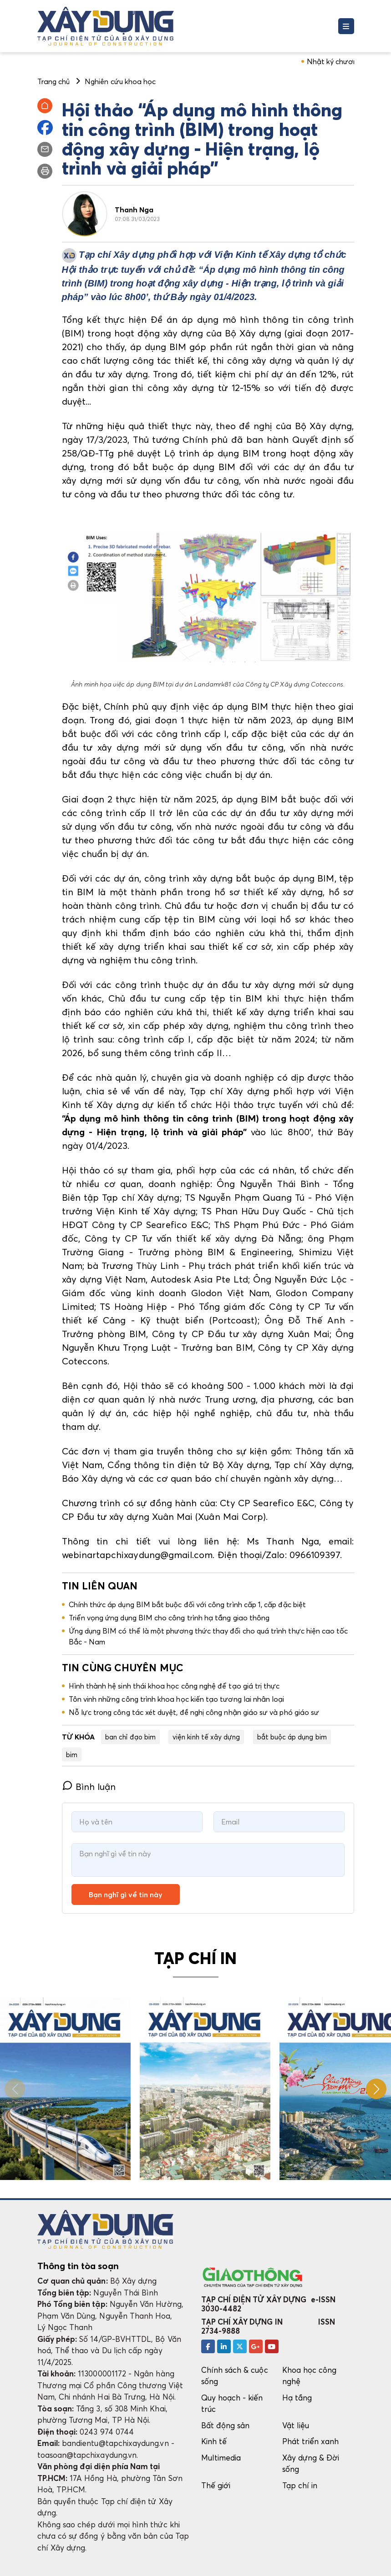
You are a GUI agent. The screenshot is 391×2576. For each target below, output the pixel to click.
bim (71, 1754)
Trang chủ (53, 81)
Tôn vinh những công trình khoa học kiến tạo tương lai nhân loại (176, 1699)
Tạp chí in (300, 2485)
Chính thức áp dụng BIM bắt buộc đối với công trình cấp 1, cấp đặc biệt (187, 1604)
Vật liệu (296, 2425)
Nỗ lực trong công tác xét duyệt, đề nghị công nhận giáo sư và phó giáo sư (194, 1712)
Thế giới (216, 2485)
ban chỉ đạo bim (130, 1737)
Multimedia (221, 2457)
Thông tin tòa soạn (78, 2265)
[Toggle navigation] (346, 26)
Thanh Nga (134, 209)
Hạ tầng (297, 2397)
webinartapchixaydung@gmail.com (137, 1554)
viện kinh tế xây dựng (206, 1737)
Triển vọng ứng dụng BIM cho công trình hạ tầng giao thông (169, 1617)
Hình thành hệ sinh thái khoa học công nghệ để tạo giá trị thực (174, 1685)
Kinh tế (214, 2441)
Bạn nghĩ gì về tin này (125, 1894)
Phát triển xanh (310, 2441)
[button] (376, 2089)
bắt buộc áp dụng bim (292, 1737)
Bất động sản (225, 2425)
